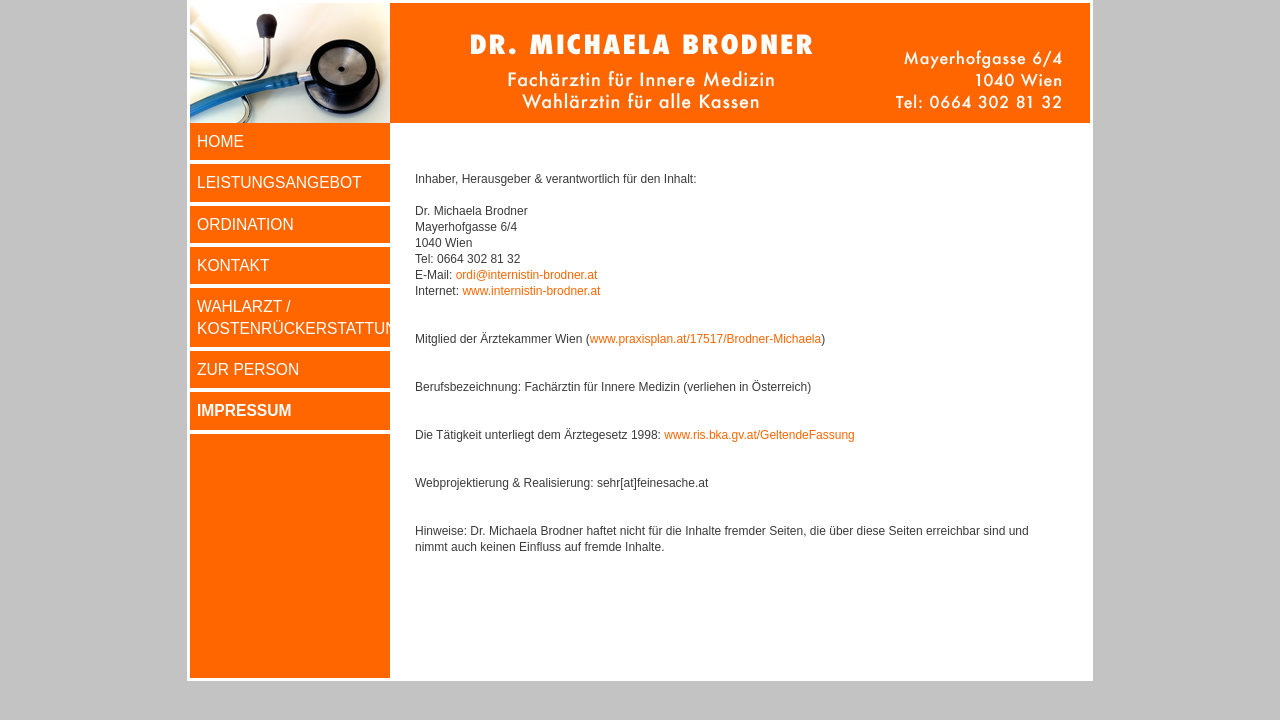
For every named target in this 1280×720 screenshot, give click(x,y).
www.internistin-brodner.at (531, 291)
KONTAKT (233, 265)
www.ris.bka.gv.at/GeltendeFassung (759, 435)
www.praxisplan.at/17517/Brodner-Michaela (705, 339)
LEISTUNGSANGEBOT (279, 182)
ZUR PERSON (248, 369)
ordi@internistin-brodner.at (527, 275)
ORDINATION (245, 224)
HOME (220, 141)
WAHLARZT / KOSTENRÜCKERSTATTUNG (293, 317)
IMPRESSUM (244, 410)
